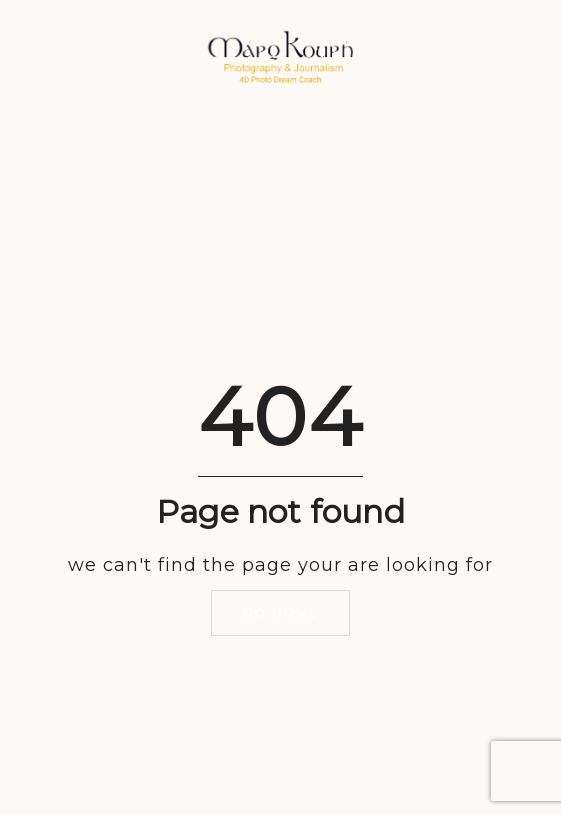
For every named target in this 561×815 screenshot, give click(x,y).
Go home (280, 612)
